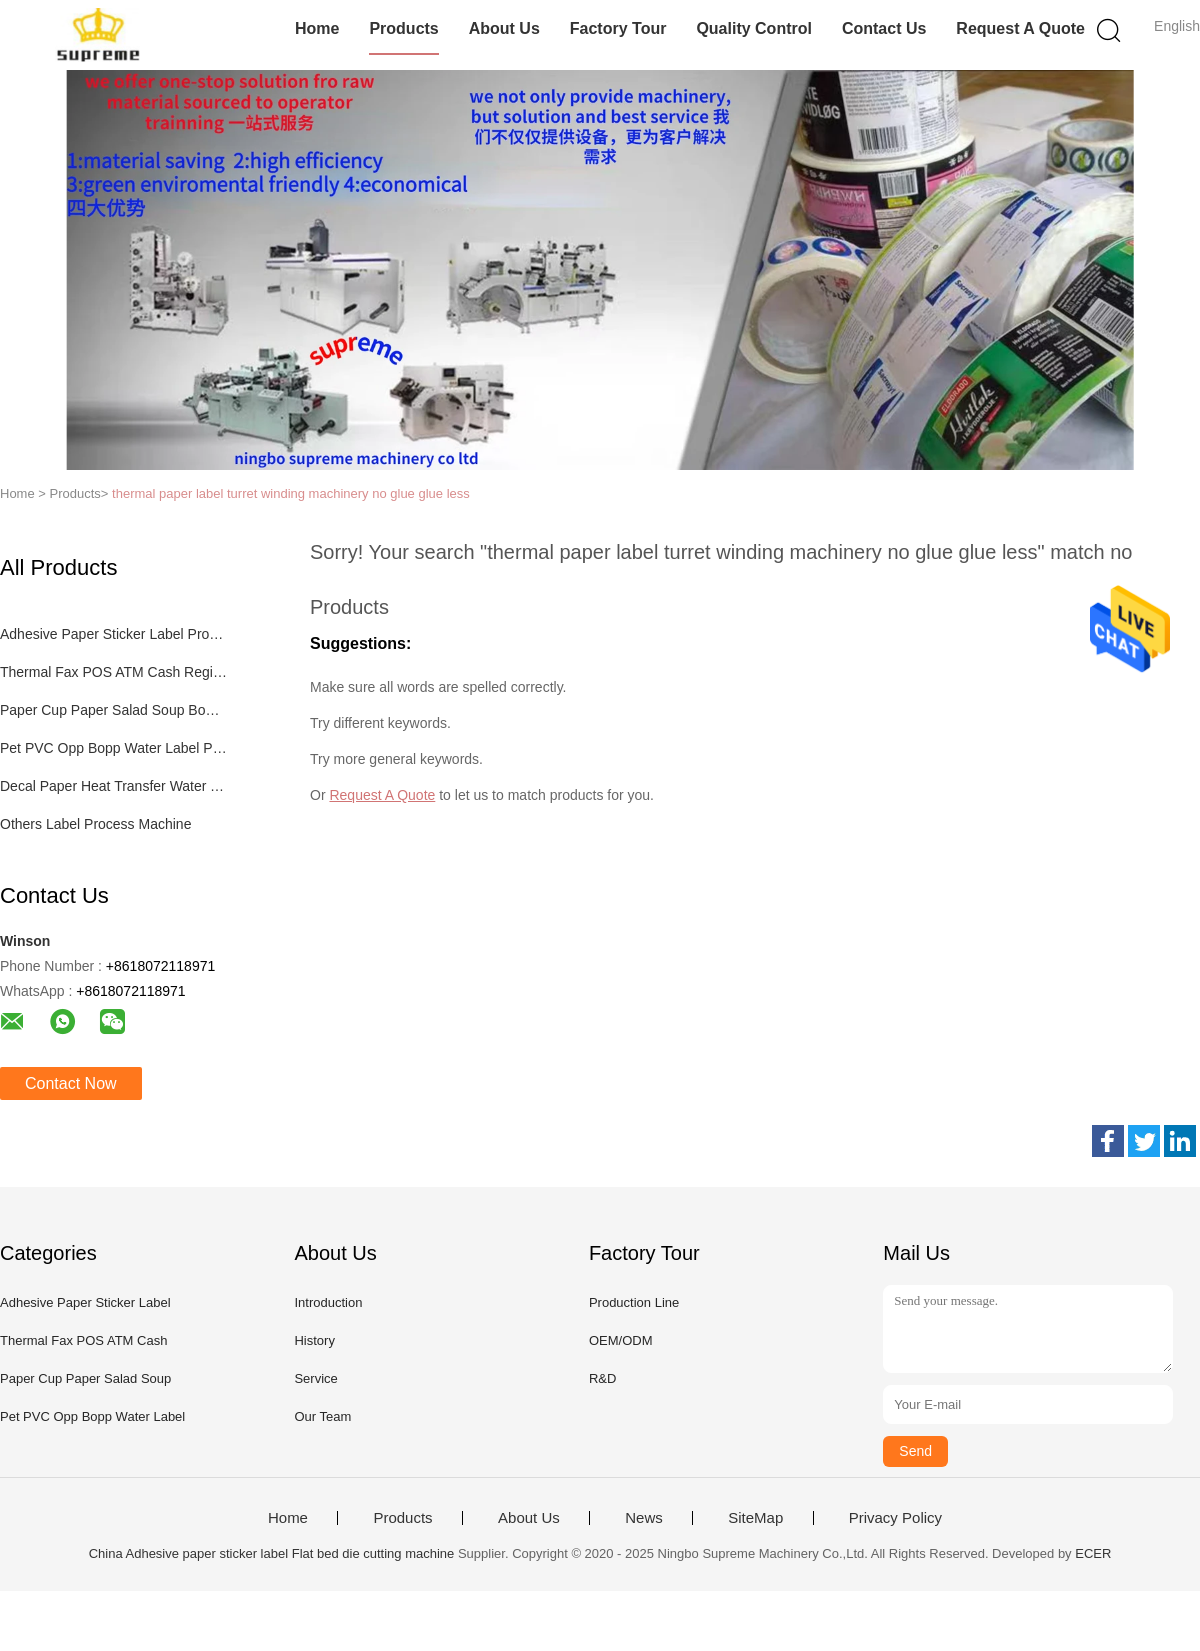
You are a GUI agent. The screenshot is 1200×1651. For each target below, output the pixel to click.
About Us (504, 28)
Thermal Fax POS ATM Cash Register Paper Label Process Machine (113, 672)
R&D (602, 1378)
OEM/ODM (621, 1340)
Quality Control (754, 28)
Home (317, 28)
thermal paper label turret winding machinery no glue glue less (291, 493)
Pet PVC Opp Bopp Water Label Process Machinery (113, 748)
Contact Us (884, 28)
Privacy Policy (895, 1518)
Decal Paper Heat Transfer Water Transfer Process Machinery (113, 786)
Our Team (322, 1416)
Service (315, 1378)
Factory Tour (618, 28)
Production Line (634, 1302)
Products (403, 28)
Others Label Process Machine (95, 824)
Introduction (328, 1302)
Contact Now (71, 1083)
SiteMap (755, 1518)
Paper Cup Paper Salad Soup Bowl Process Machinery (113, 710)
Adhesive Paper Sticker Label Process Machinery (113, 634)
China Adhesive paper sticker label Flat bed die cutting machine (272, 1553)
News (644, 1518)
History (314, 1340)
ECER (1093, 1553)
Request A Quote (1020, 28)
